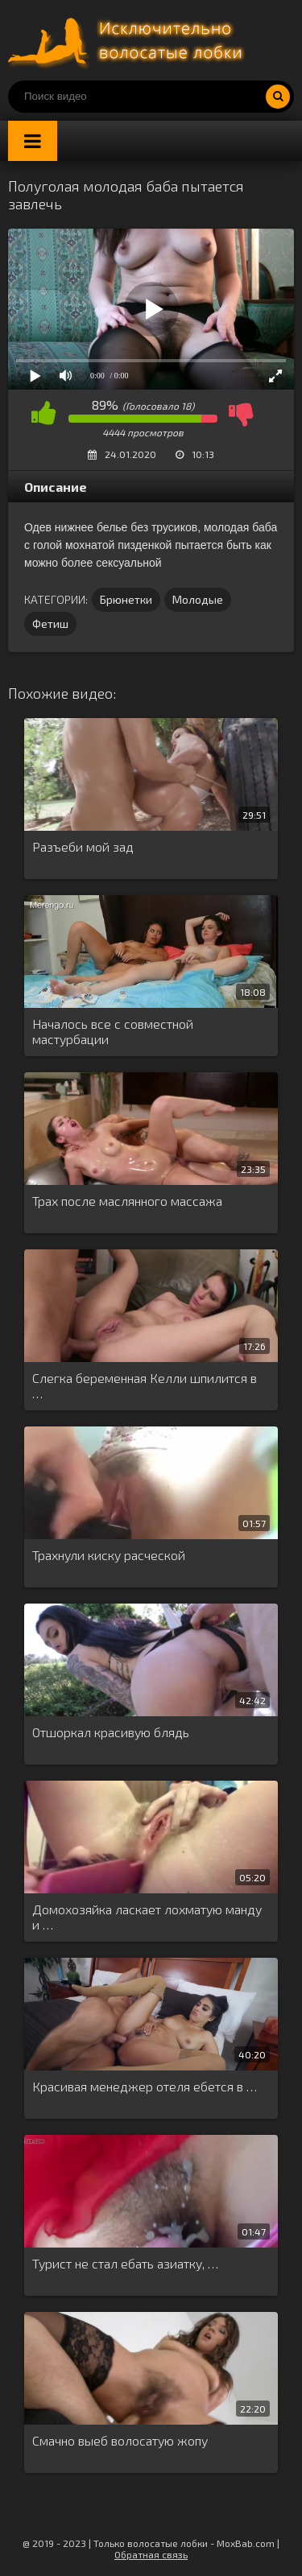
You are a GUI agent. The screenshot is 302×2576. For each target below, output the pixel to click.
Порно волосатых (129, 40)
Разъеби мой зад (83, 846)
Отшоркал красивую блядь (110, 1732)
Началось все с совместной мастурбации (112, 1031)
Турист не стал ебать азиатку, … (125, 2263)
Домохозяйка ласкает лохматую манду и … (147, 1916)
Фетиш (50, 623)
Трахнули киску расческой (108, 1555)
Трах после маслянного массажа (127, 1200)
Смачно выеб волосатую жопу (120, 2440)
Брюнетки (126, 599)
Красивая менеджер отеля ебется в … (144, 2086)
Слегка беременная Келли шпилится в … (144, 1385)
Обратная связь (151, 2554)
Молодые (197, 599)
